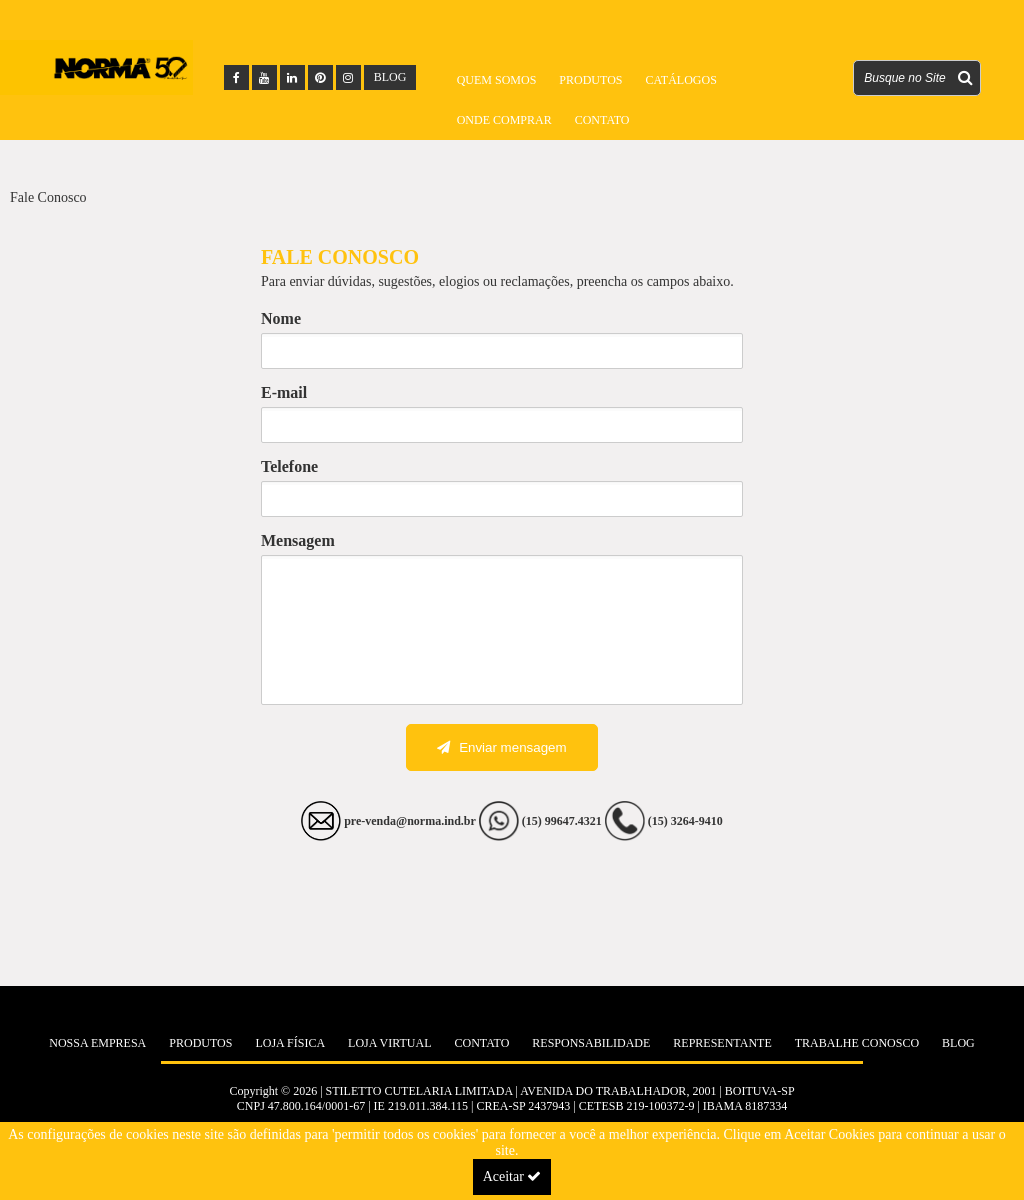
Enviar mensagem (501, 747)
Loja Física (290, 1043)
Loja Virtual (389, 1043)
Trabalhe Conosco (857, 1043)
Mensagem (298, 540)
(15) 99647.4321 (563, 821)
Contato (602, 120)
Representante (722, 1043)
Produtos (590, 80)
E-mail (284, 392)
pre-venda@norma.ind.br (410, 821)
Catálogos (680, 80)
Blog (958, 1043)
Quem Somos (497, 80)
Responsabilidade (591, 1043)
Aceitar (512, 1176)
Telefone (289, 466)
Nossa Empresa (97, 1043)
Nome (281, 318)
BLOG (390, 77)
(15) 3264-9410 (685, 821)
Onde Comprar (504, 120)
